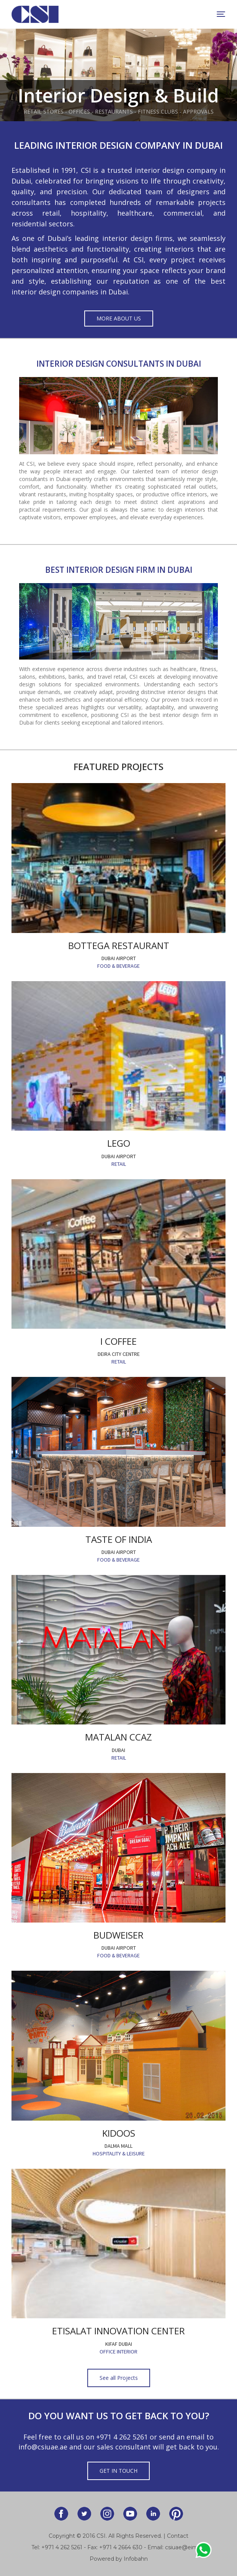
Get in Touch (118, 2470)
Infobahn (136, 2558)
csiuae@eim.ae (185, 2547)
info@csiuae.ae (42, 2446)
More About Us (118, 318)
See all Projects (119, 2377)
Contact (177, 2535)
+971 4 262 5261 (122, 2436)
